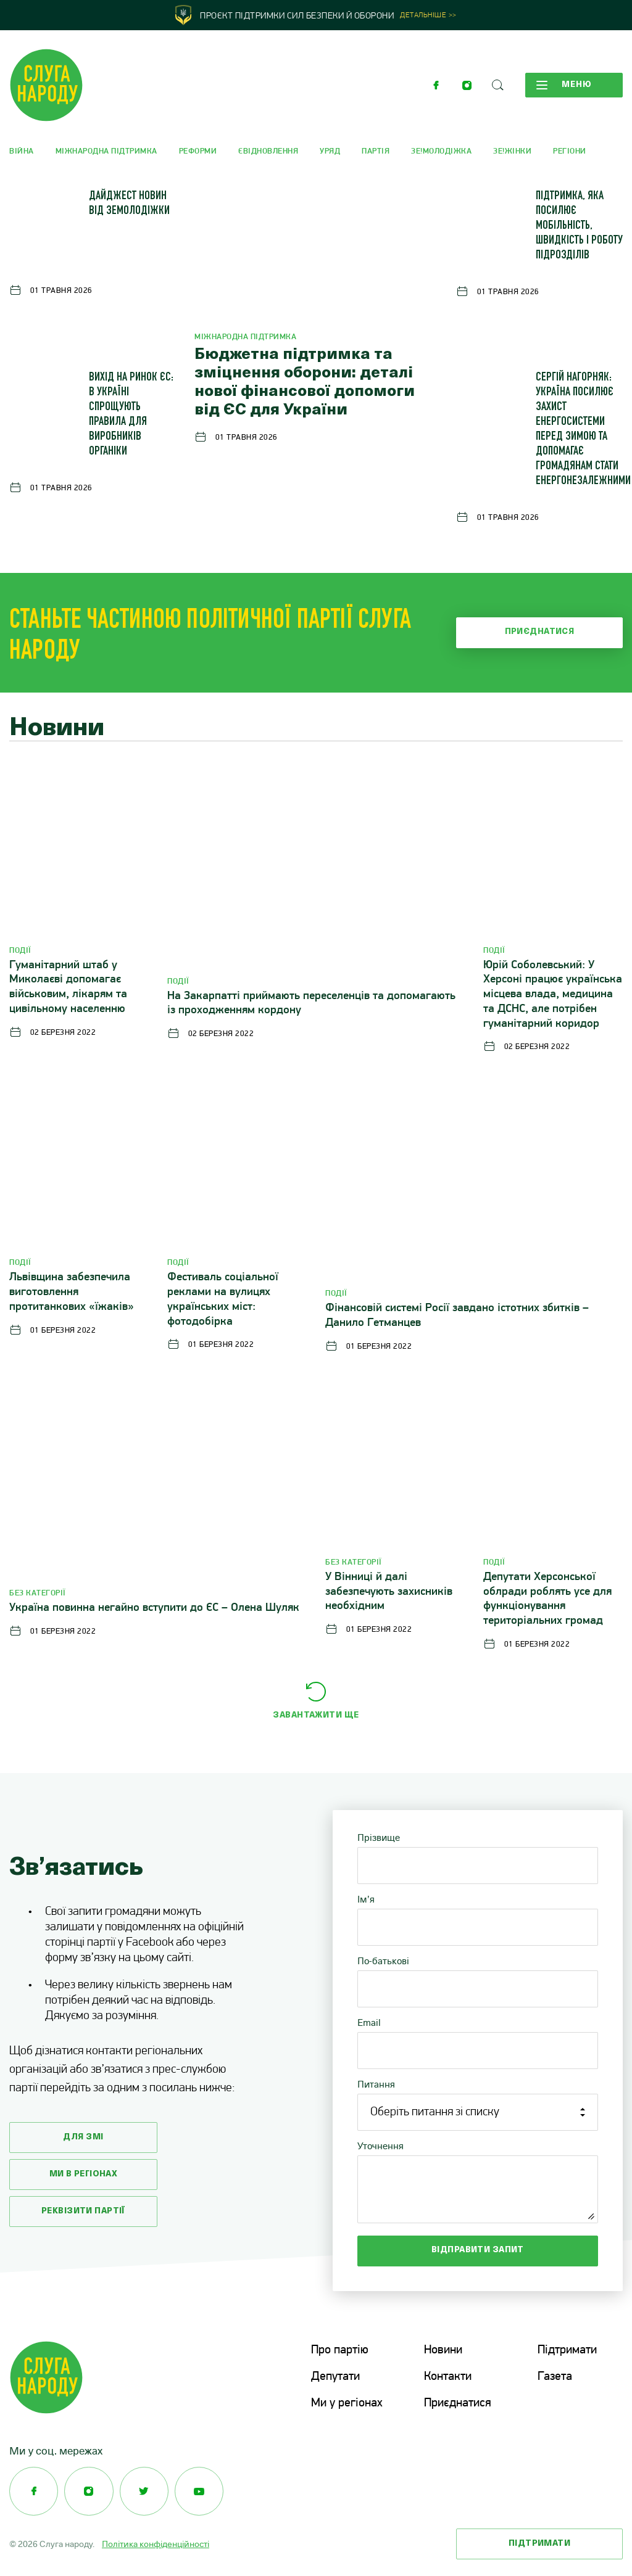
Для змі (83, 2137)
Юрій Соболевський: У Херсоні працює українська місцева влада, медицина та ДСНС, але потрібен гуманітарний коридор (552, 995)
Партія (375, 151)
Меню (563, 85)
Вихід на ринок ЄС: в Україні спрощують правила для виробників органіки (131, 415)
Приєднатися (540, 632)
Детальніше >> (428, 16)
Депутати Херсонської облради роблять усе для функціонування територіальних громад (547, 1599)
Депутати (335, 2376)
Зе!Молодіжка (441, 151)
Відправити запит (477, 2250)
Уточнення (380, 2145)
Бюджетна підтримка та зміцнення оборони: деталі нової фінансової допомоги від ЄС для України (304, 382)
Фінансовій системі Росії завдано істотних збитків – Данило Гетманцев (457, 1315)
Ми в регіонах (83, 2174)
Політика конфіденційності (155, 2542)
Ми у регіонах (347, 2402)
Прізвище (378, 1837)
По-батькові (383, 1960)
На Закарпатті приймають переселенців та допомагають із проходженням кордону (311, 1003)
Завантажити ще (316, 1715)
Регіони (569, 151)
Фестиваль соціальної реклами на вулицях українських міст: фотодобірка (222, 1299)
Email (369, 2022)
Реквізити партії (83, 2211)
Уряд (330, 151)
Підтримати (567, 2350)
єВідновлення (268, 151)
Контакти (448, 2376)
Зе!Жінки (512, 151)
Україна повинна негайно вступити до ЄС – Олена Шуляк (154, 1608)
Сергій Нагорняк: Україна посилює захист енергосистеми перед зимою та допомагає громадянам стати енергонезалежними (583, 430)
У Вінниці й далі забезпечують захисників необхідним (388, 1592)
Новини (443, 2350)
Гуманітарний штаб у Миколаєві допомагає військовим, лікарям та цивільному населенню (68, 987)
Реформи (198, 151)
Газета (555, 2376)
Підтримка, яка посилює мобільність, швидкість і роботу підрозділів (579, 226)
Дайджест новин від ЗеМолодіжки (129, 204)
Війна (21, 151)
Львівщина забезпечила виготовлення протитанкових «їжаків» (71, 1292)
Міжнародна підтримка (106, 151)
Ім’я (366, 1899)
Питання (376, 2084)
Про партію (339, 2350)
